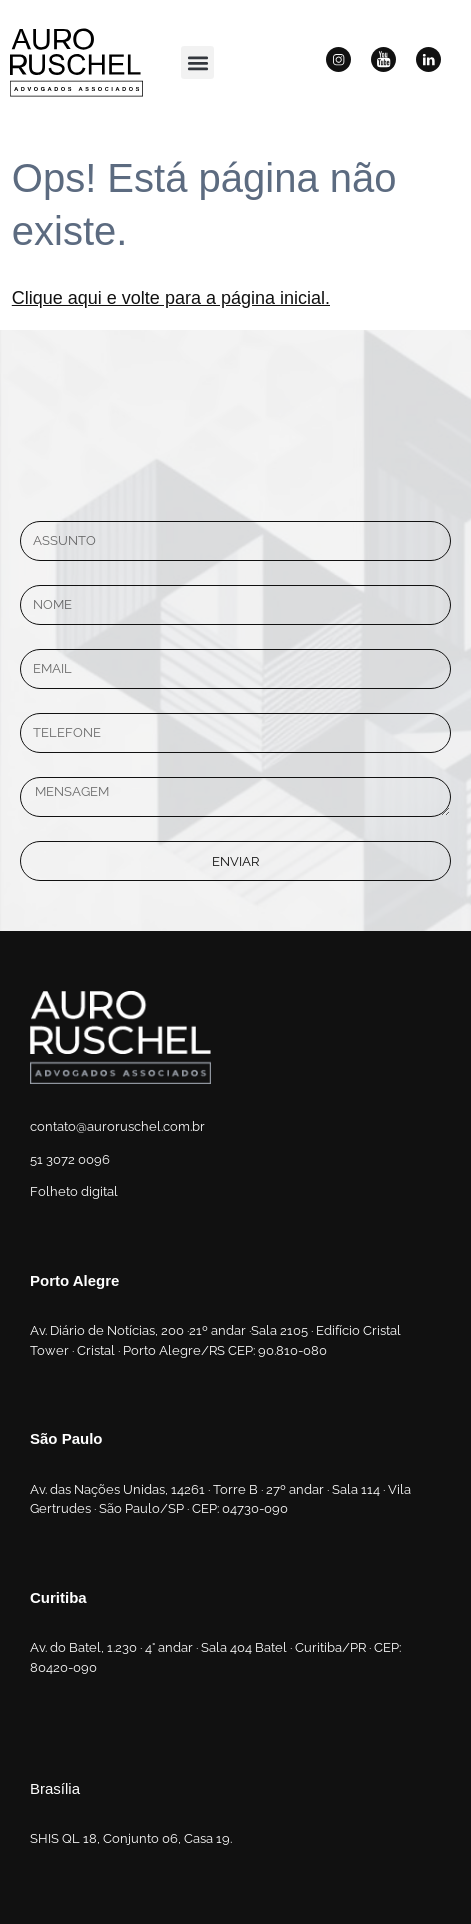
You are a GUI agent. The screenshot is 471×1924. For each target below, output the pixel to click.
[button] (197, 62)
